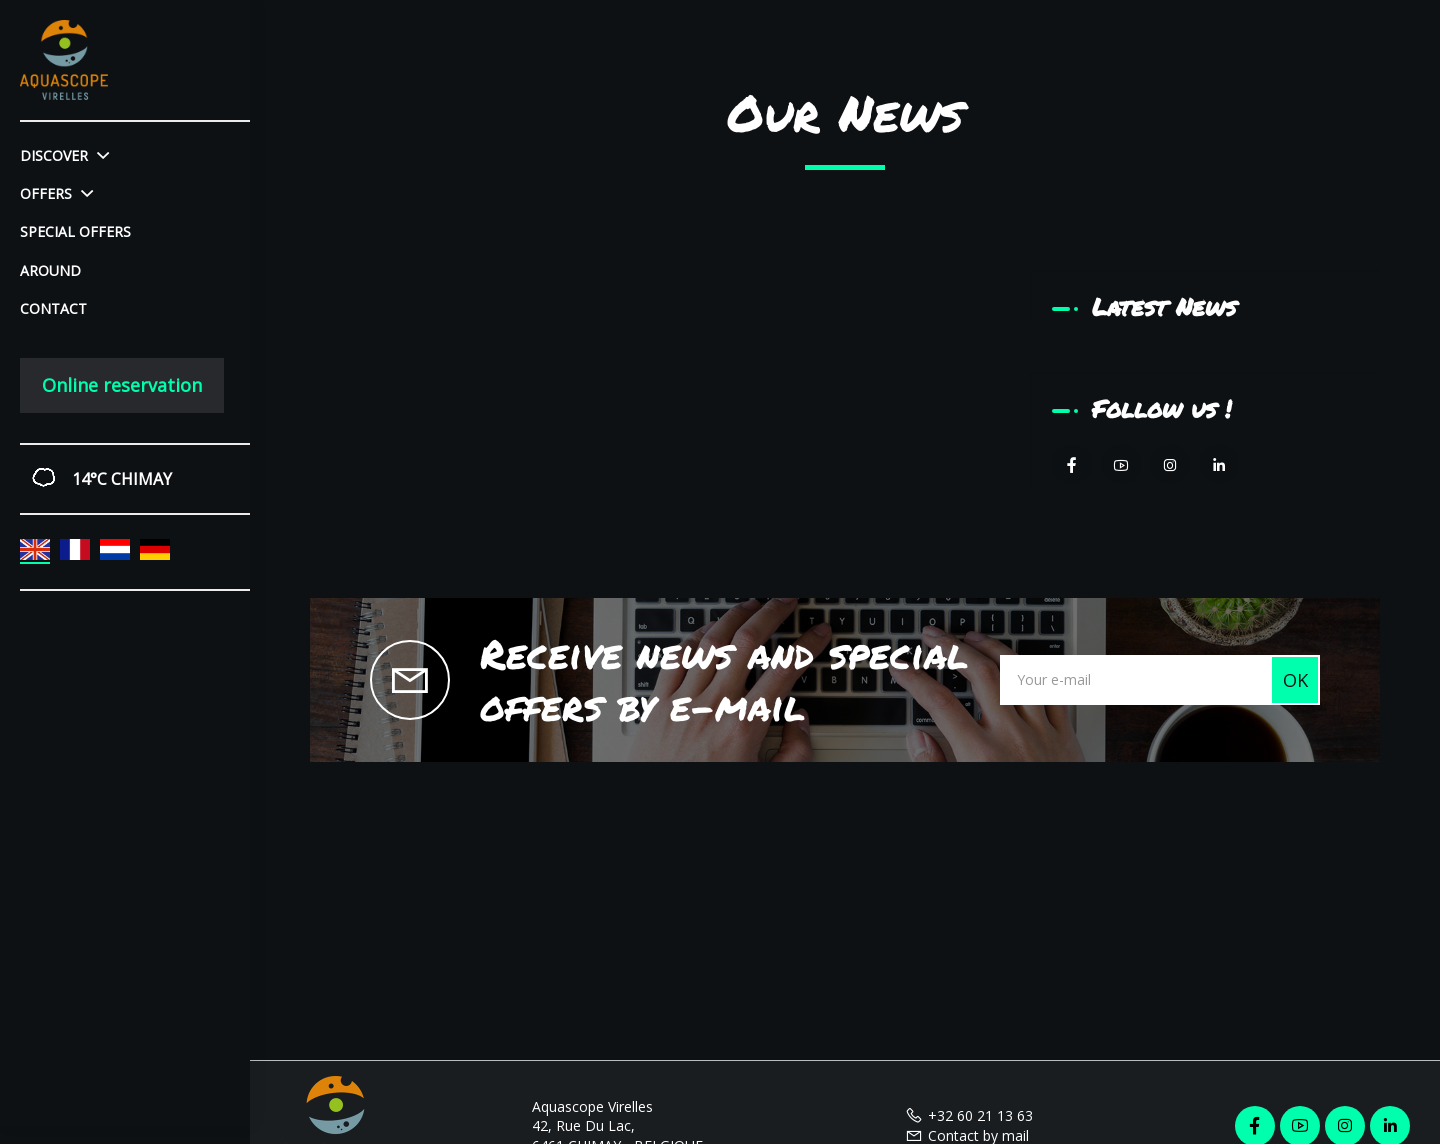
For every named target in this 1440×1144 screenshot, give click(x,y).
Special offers (75, 231)
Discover (64, 155)
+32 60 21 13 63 (969, 1115)
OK (1295, 680)
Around (50, 270)
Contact (53, 308)
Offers (56, 193)
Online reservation (122, 385)
